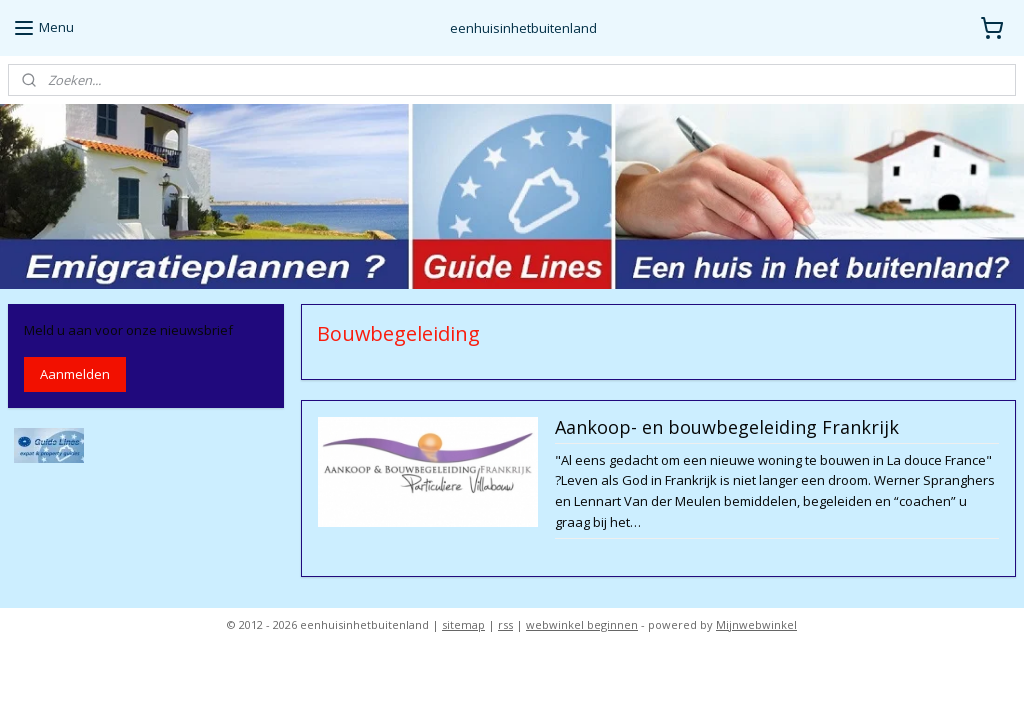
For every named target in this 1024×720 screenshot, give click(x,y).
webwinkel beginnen (582, 624)
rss (505, 624)
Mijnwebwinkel (756, 624)
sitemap (463, 624)
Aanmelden (75, 374)
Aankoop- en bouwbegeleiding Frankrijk (726, 429)
